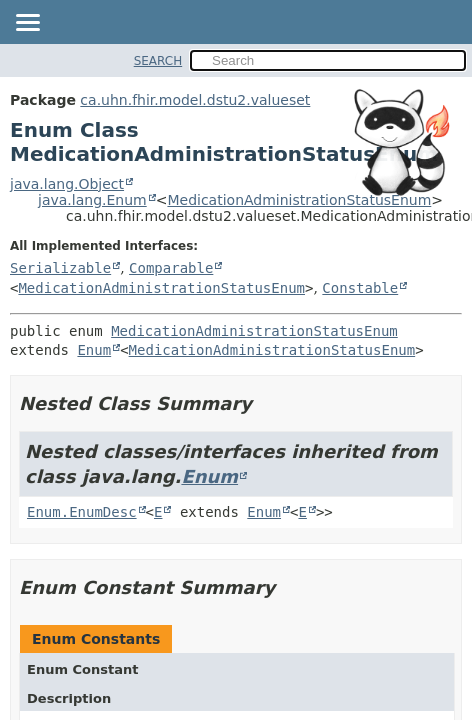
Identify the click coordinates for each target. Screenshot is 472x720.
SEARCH (158, 61)
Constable (360, 288)
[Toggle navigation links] (27, 24)
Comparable (171, 268)
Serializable (60, 268)
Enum (94, 350)
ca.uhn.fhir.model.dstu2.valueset (195, 100)
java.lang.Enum (92, 200)
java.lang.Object (67, 184)
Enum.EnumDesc (82, 512)
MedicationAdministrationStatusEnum (299, 200)
